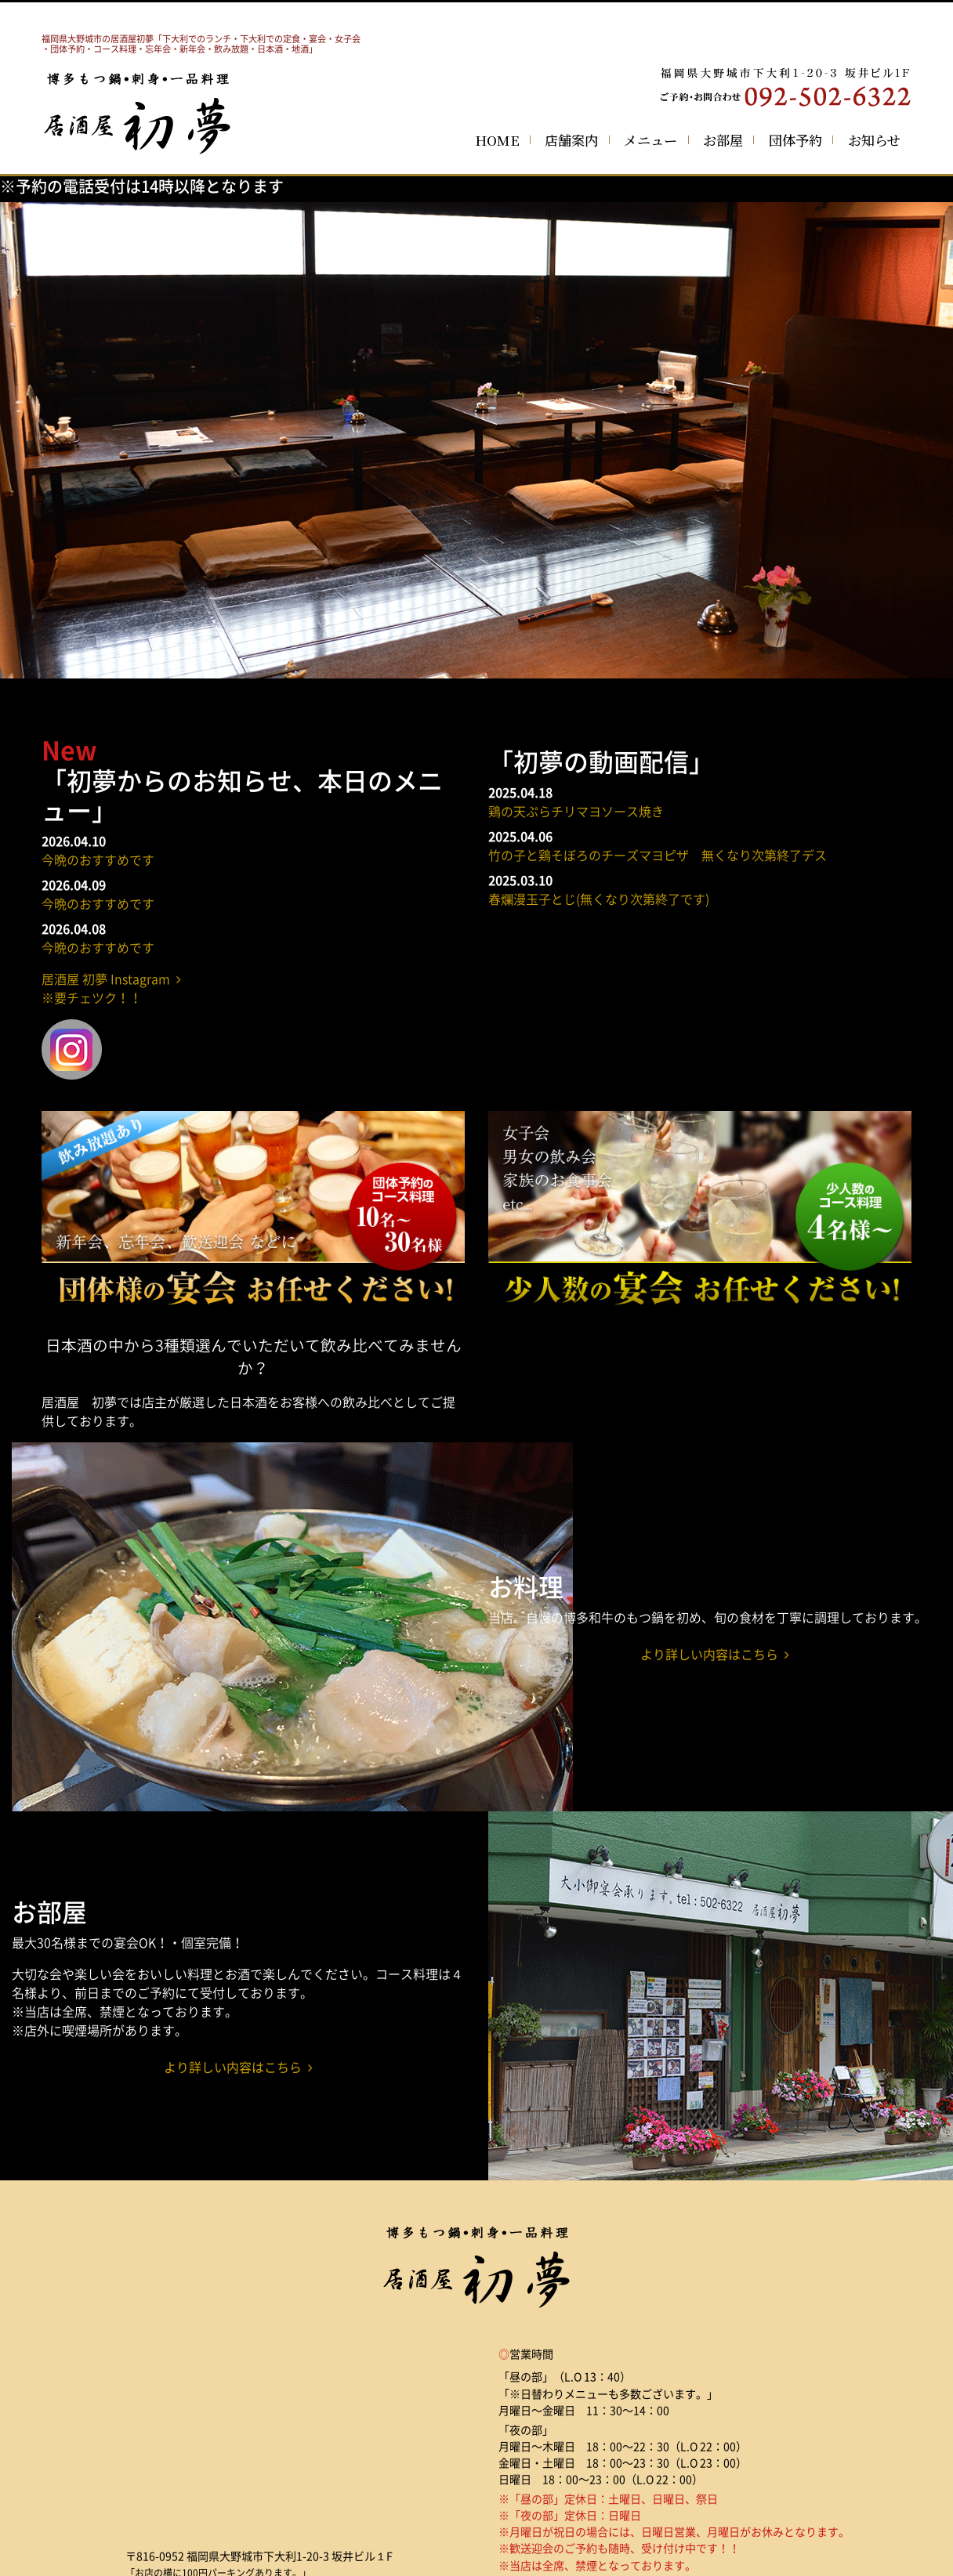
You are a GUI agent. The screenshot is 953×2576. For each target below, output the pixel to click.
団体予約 (795, 140)
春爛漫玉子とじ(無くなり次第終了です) (598, 898)
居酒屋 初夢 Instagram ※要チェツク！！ (111, 988)
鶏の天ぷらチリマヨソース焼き (576, 810)
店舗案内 (571, 140)
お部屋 (723, 140)
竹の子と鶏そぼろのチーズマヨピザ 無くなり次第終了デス (657, 854)
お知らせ (874, 140)
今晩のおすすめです (98, 859)
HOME (497, 140)
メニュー (650, 140)
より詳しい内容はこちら (714, 1653)
